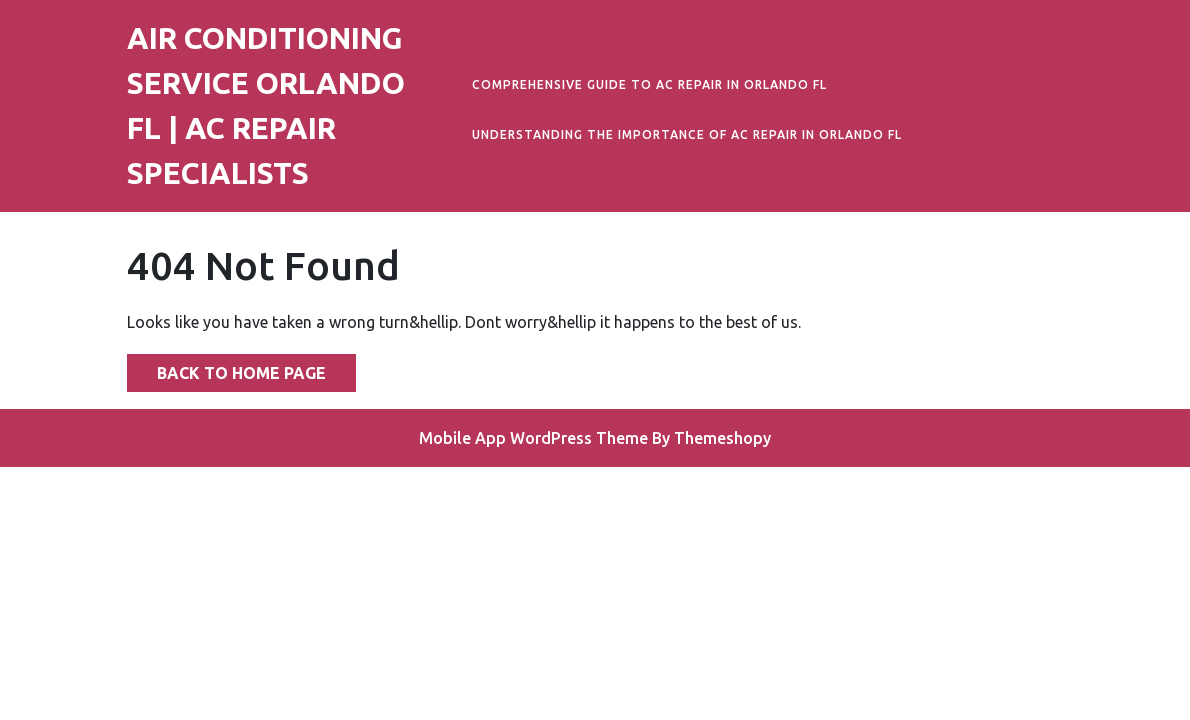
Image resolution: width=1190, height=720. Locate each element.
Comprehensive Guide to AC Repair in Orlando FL (649, 84)
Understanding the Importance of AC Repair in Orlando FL (687, 134)
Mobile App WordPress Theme (533, 438)
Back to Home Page (226, 368)
